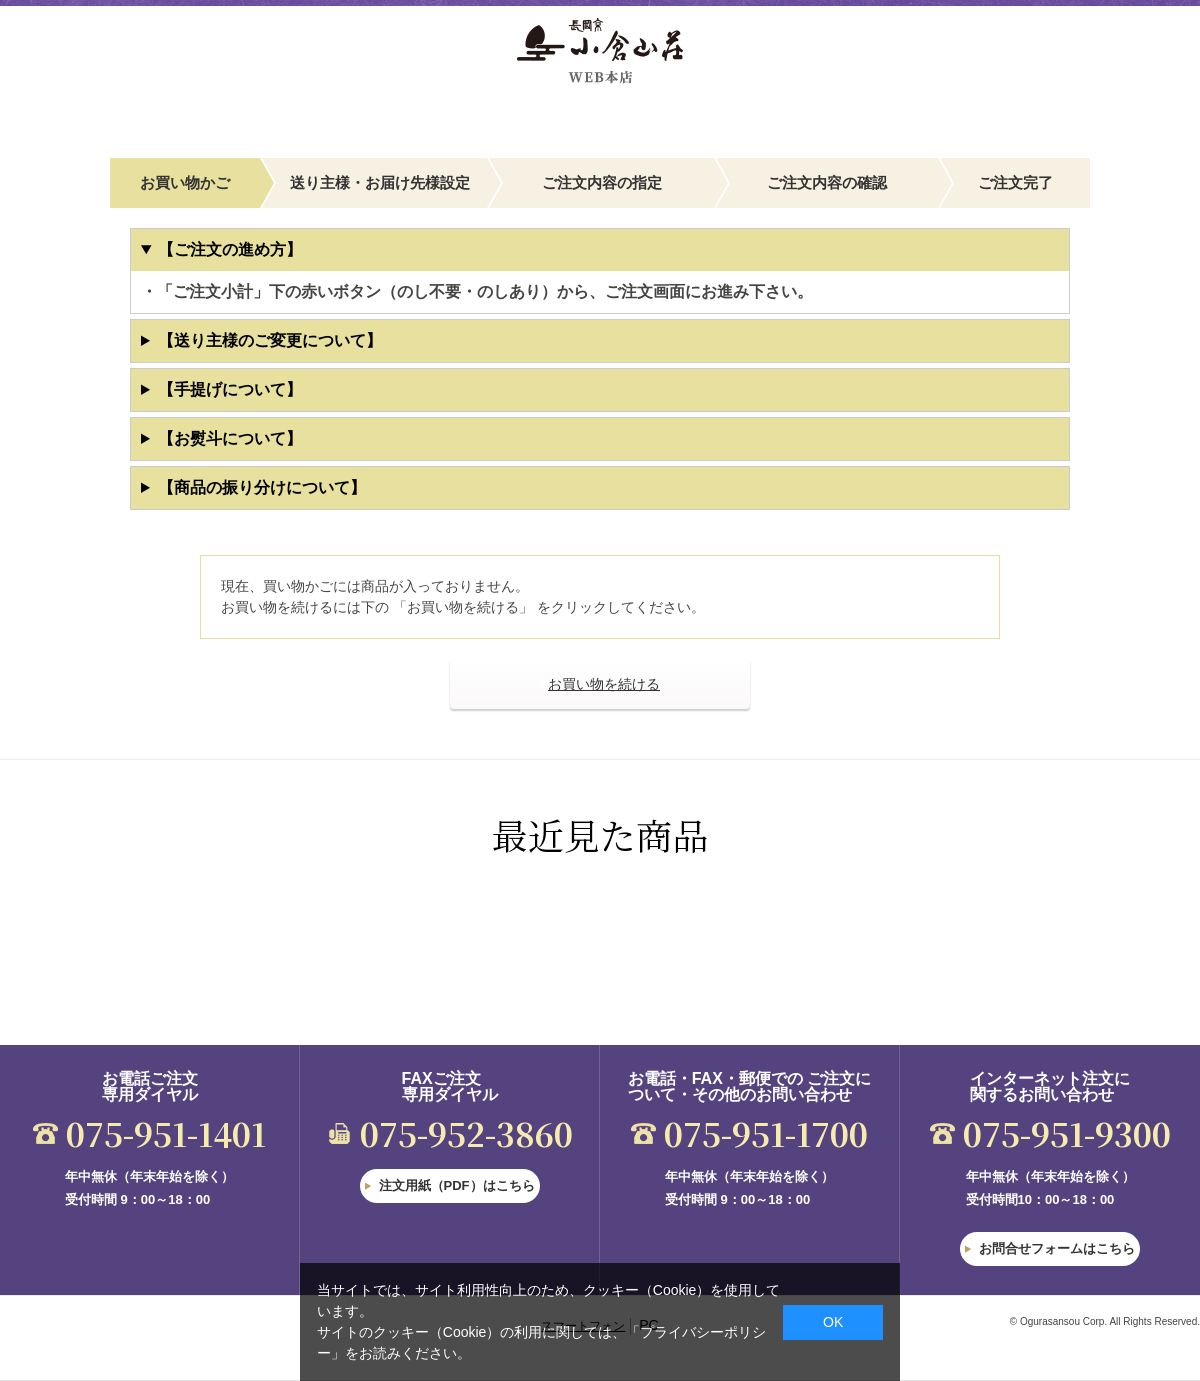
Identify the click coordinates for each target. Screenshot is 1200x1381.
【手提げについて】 (230, 389)
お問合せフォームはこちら (1057, 1248)
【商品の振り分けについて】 (262, 487)
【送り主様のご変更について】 (270, 340)
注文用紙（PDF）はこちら (457, 1185)
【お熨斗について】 (230, 438)
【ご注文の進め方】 (230, 249)
